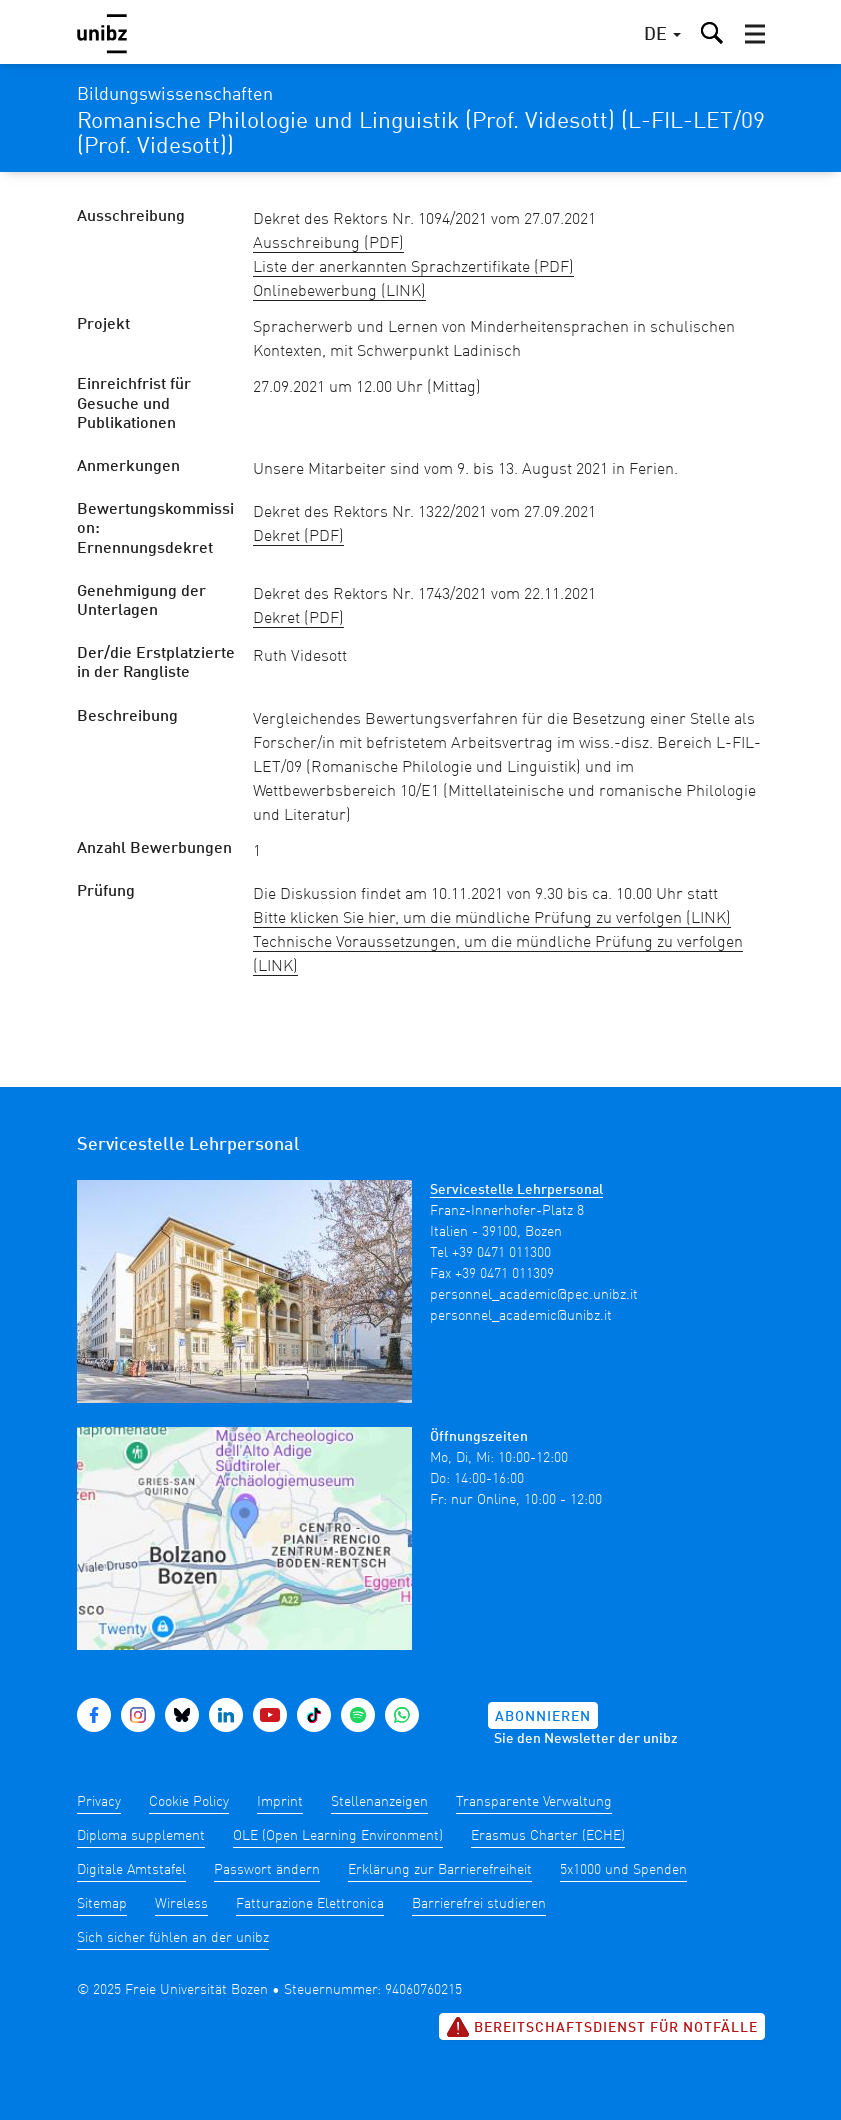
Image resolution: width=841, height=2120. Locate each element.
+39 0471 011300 (501, 1253)
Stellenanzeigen (379, 1802)
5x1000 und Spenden (623, 1870)
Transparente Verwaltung (534, 1802)
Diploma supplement (141, 1836)
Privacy (99, 1802)
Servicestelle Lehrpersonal (516, 1190)
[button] (755, 34)
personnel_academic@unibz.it (521, 1316)
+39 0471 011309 (504, 1274)
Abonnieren (543, 1717)
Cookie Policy (189, 1802)
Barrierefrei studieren (479, 1904)
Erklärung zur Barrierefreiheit (440, 1870)
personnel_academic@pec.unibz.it (534, 1295)
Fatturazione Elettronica (310, 1904)
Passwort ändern (267, 1870)
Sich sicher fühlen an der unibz (173, 1938)
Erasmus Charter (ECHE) (548, 1836)
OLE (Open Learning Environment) (338, 1836)
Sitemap (102, 1904)
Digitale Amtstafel (131, 1870)
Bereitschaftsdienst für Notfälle (602, 2027)
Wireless (181, 1904)
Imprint (280, 1802)
